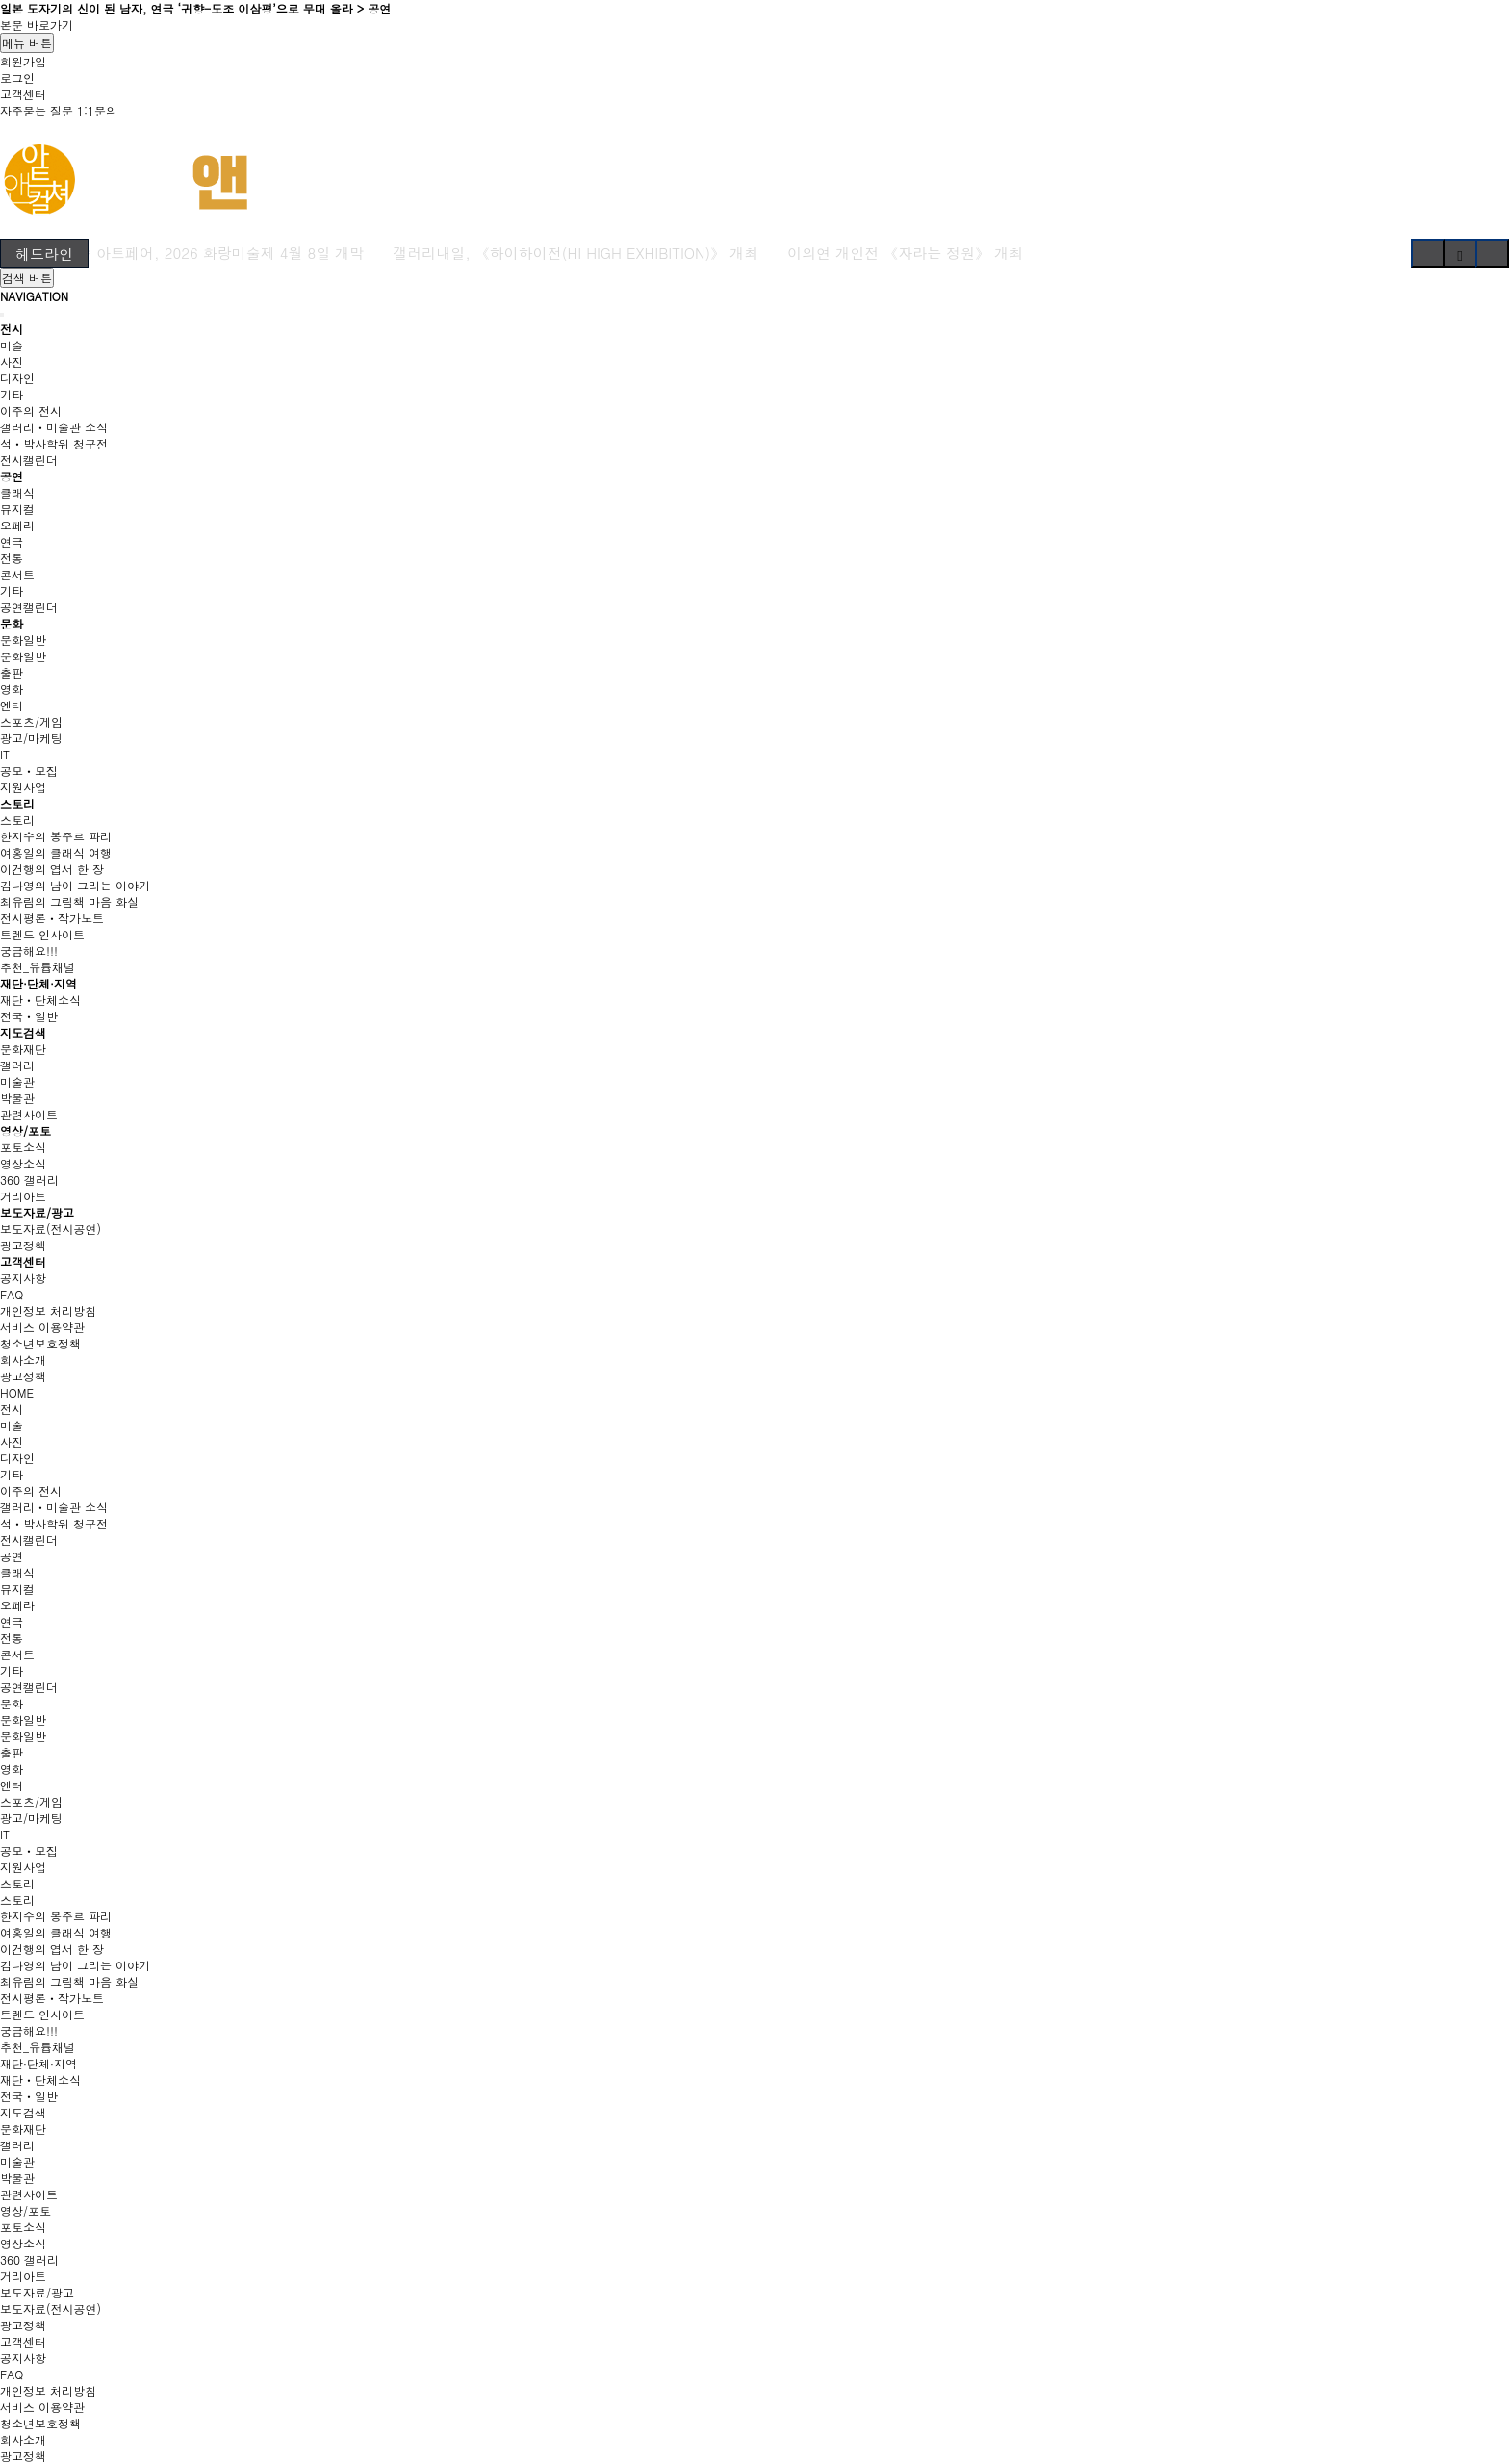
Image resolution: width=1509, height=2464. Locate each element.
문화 (11, 623)
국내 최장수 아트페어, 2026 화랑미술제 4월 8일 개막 (189, 253)
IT (5, 754)
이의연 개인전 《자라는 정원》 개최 (905, 253)
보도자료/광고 (37, 1212)
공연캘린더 (29, 607)
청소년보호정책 (40, 1343)
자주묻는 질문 (36, 110)
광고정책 (23, 1245)
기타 (11, 394)
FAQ (11, 1294)
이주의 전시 (31, 410)
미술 (11, 345)
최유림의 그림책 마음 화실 (69, 901)
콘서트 (17, 574)
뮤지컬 (17, 508)
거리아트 (23, 1196)
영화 (11, 688)
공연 (11, 476)
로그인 (17, 77)
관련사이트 (29, 1114)
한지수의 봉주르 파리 (56, 836)
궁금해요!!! (29, 950)
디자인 (17, 378)
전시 (11, 329)
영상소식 (23, 1163)
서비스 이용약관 (42, 1327)
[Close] (2, 315)
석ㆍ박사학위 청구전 (54, 443)
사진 (11, 361)
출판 (11, 672)
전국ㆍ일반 (29, 1016)
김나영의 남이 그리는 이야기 (75, 885)
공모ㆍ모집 (29, 770)
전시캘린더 (29, 459)
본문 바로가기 (36, 24)
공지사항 (23, 1278)
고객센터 (23, 94)
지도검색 (23, 1032)
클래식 (17, 492)
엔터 (11, 705)
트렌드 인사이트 (42, 934)
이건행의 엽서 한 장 (52, 868)
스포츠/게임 (31, 721)
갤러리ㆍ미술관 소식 (54, 427)
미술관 (17, 1081)
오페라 (17, 525)
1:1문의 (97, 110)
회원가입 (23, 61)
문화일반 (23, 639)
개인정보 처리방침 (48, 1310)
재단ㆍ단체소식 (40, 999)
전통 (11, 558)
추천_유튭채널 (37, 967)
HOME (17, 1392)
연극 (11, 541)
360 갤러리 (29, 1179)
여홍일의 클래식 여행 (56, 852)
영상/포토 (25, 1130)
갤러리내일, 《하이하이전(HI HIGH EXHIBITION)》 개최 (575, 253)
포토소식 (23, 1147)
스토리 (17, 803)
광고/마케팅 (31, 738)
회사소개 (23, 1359)
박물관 (17, 1098)
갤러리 (17, 1065)
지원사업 (23, 787)
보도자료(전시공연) (50, 1228)
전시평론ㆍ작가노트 (52, 918)
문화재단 (23, 1048)
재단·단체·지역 (38, 983)
